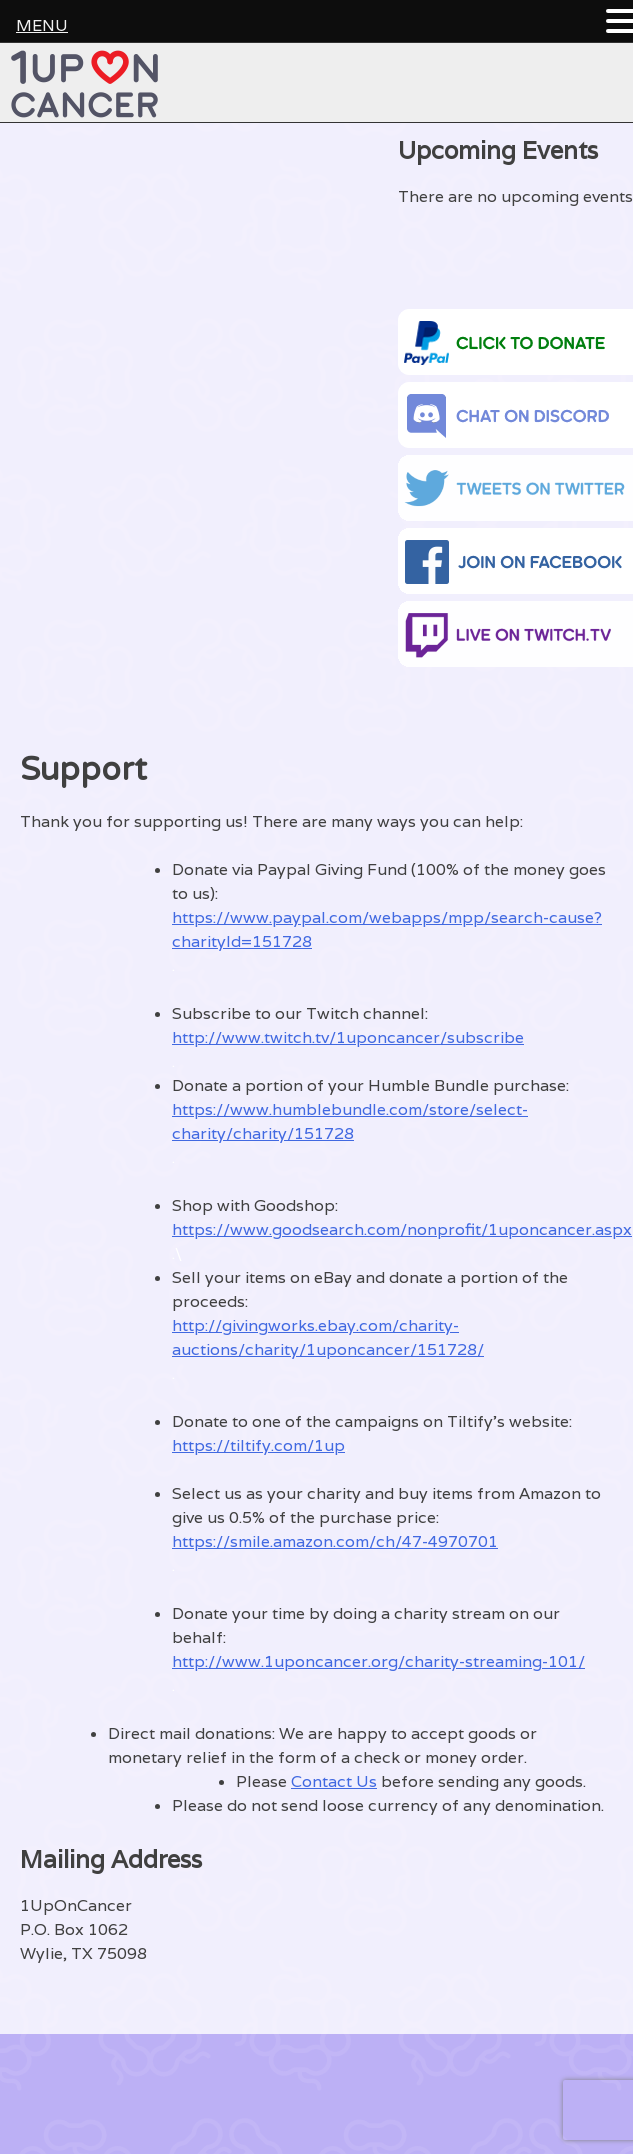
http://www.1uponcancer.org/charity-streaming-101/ (378, 1661)
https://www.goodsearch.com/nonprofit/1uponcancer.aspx (402, 1229)
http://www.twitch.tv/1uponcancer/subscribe (348, 1037)
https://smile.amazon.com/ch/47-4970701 (335, 1541)
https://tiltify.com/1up (258, 1445)
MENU (42, 25)
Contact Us (334, 1781)
